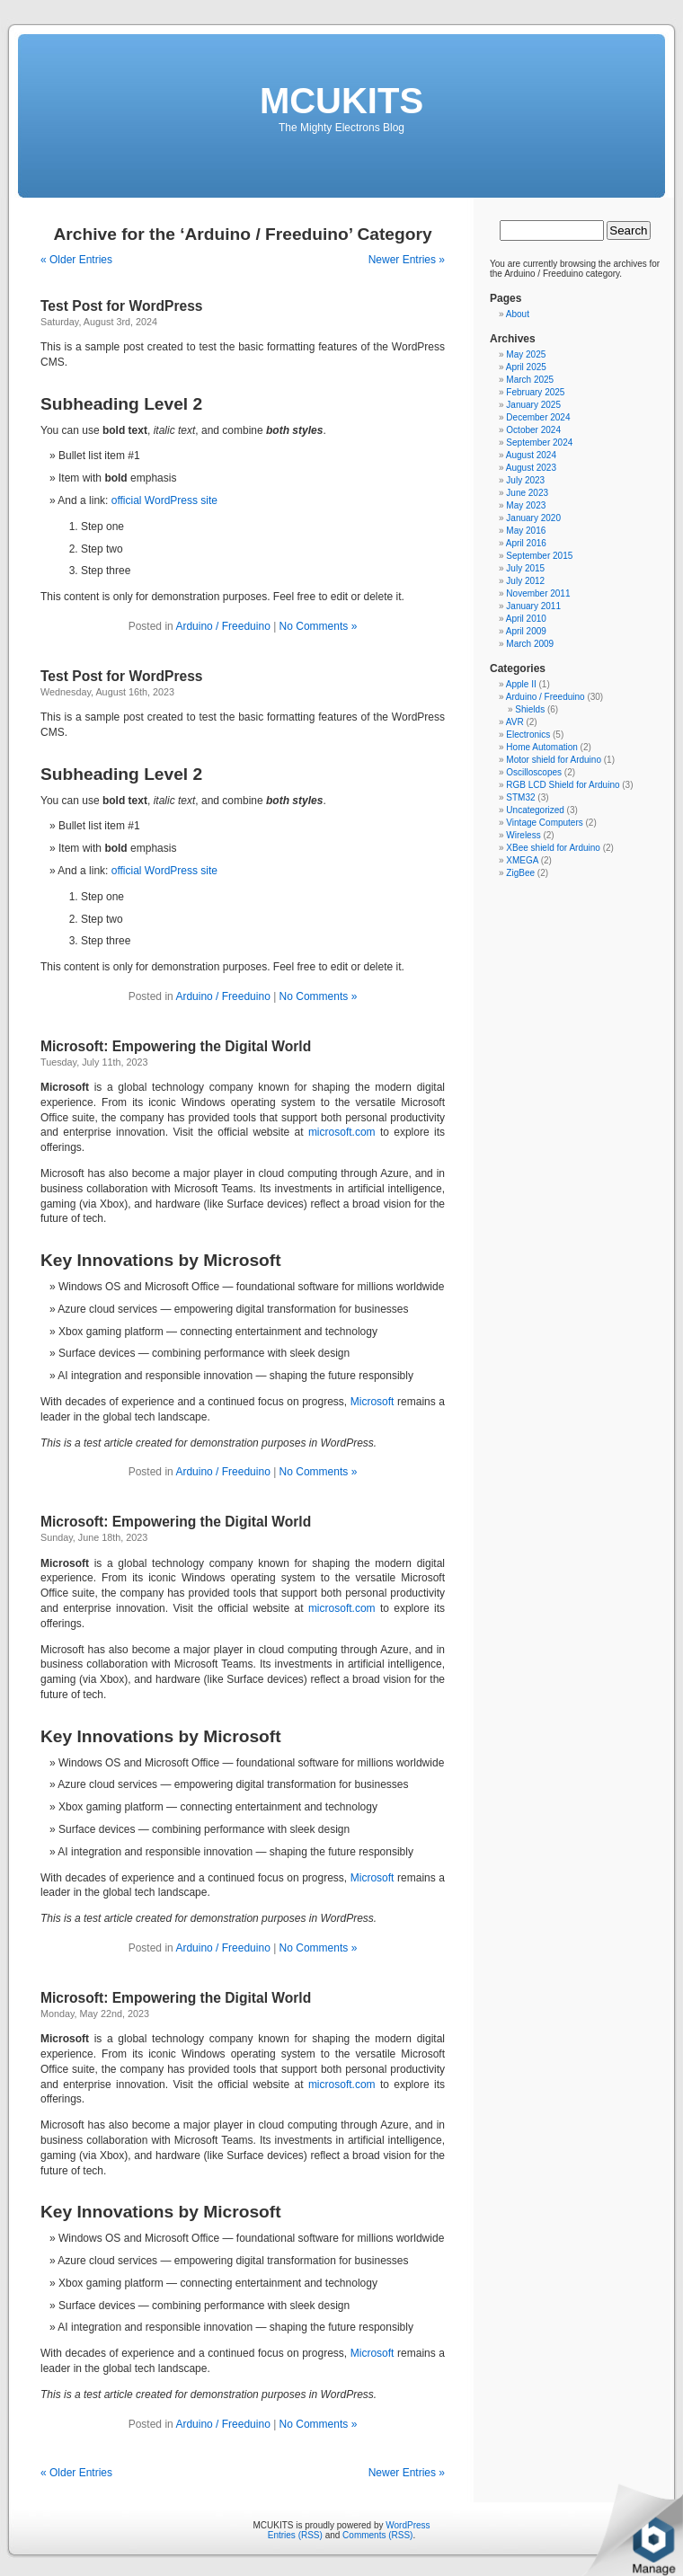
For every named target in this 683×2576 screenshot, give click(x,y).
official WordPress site (164, 500)
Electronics (528, 734)
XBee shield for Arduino (553, 848)
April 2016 (526, 543)
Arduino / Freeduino (222, 626)
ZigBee (520, 873)
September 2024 (539, 442)
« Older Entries (76, 259)
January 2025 (533, 405)
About (517, 314)
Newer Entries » (406, 259)
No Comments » (318, 626)
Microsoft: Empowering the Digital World (175, 1046)
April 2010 (526, 619)
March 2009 (530, 644)
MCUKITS (341, 100)
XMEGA (522, 860)
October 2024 (533, 430)
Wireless (523, 835)
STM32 (520, 797)
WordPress (408, 2525)
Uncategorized (534, 810)
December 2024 (538, 417)
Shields (530, 709)
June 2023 (527, 493)
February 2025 (535, 392)
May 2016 (526, 531)
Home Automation (542, 747)
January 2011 (533, 606)
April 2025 (526, 367)
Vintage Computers (544, 823)
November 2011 (538, 593)
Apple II (521, 684)
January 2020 (533, 518)
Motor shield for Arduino (553, 760)
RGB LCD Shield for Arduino (562, 785)
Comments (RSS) (377, 2535)
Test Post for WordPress (121, 306)
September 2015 (539, 556)
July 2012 (525, 581)
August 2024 (531, 455)
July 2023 (525, 480)
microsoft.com (342, 1132)
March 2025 (530, 380)
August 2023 (531, 468)
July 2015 (525, 568)
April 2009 (526, 631)
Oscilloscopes (534, 772)
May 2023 (526, 505)
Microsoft (372, 1401)
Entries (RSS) (295, 2535)
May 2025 (526, 354)
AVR (515, 722)
